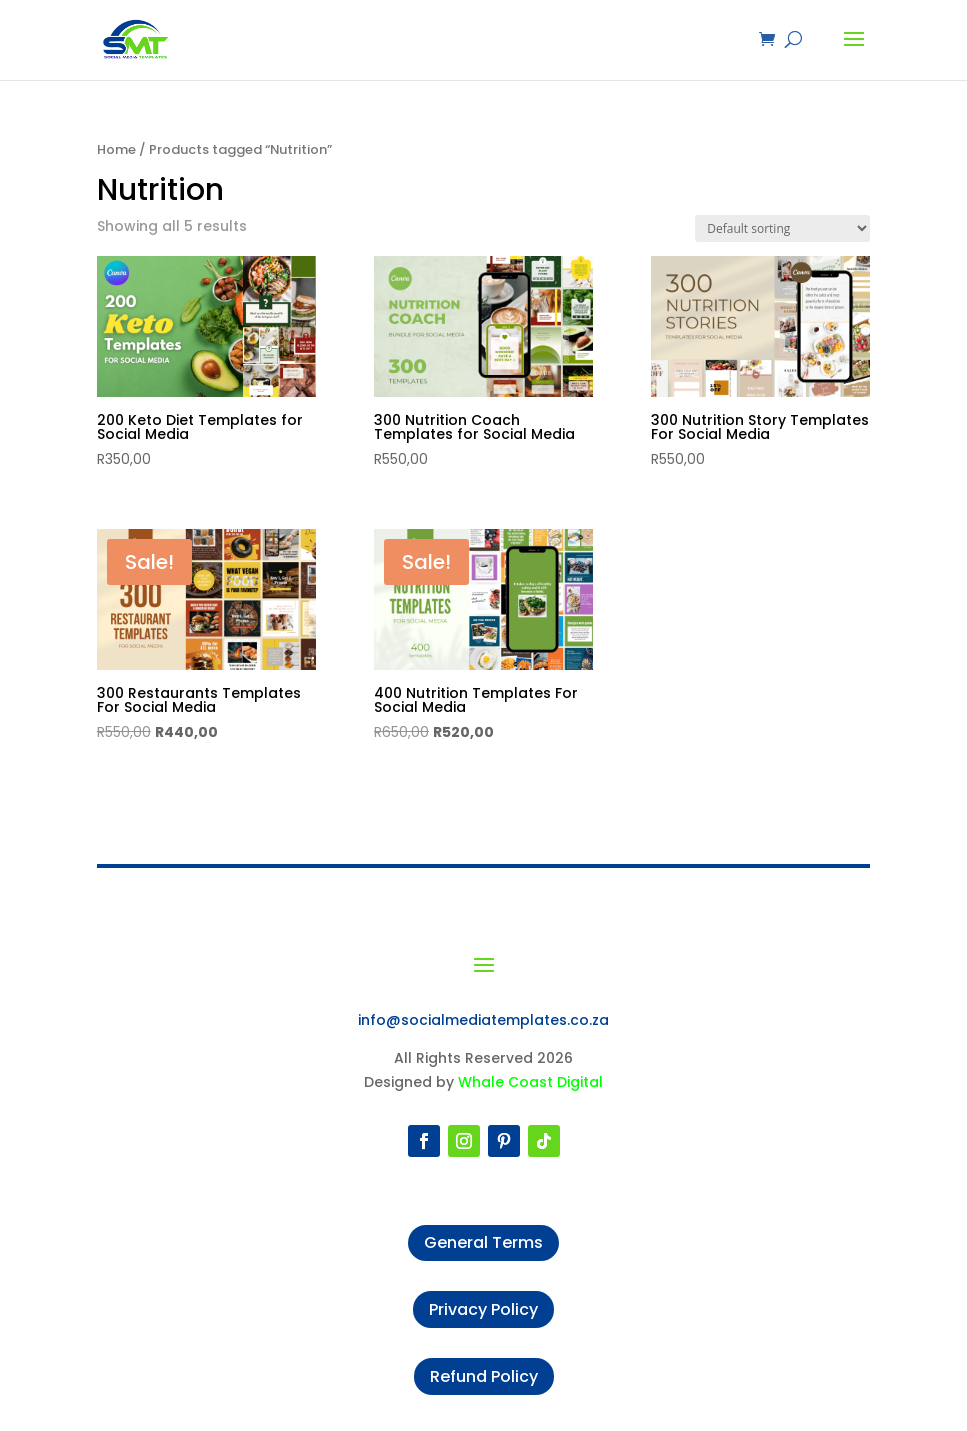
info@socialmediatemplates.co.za (483, 1020)
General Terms (483, 1242)
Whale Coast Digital (530, 1082)
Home (116, 149)
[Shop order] (782, 228)
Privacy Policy (483, 1309)
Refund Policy (484, 1376)
